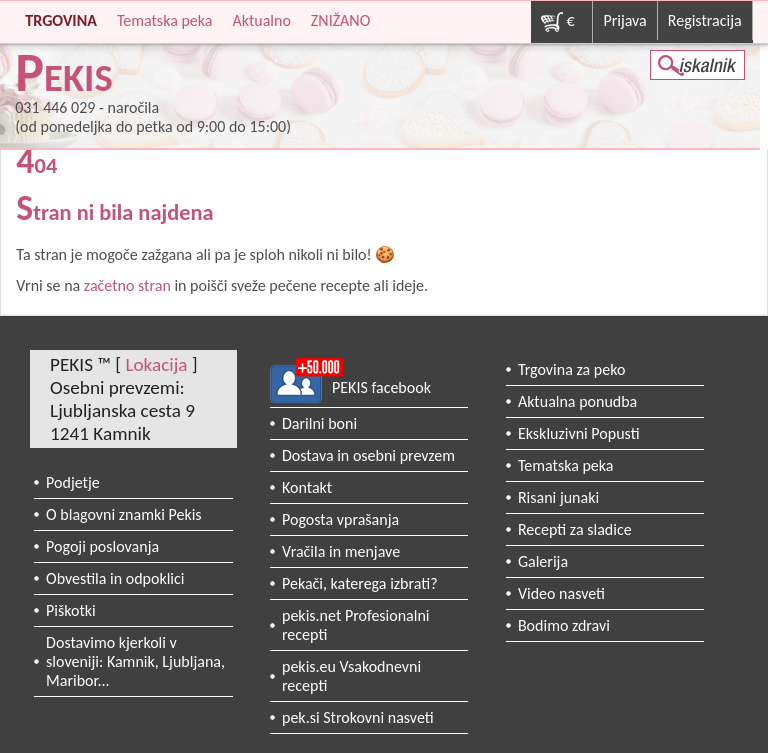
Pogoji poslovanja (102, 546)
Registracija (705, 20)
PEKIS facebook (381, 387)
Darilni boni (319, 423)
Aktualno (261, 20)
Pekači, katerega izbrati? (360, 583)
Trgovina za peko (571, 369)
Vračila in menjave (341, 551)
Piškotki (71, 610)
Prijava (624, 20)
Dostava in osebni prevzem (368, 455)
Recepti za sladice (575, 529)
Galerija (543, 561)
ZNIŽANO (340, 20)
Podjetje (73, 482)
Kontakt (307, 487)
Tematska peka (165, 20)
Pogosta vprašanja (340, 519)
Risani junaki (558, 497)
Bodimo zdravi (564, 625)
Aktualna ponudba (577, 401)
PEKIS (64, 77)
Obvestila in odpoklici (115, 578)
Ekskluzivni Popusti (579, 433)
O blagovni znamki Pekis (124, 514)
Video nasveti (561, 593)
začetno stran (127, 285)
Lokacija (156, 364)
